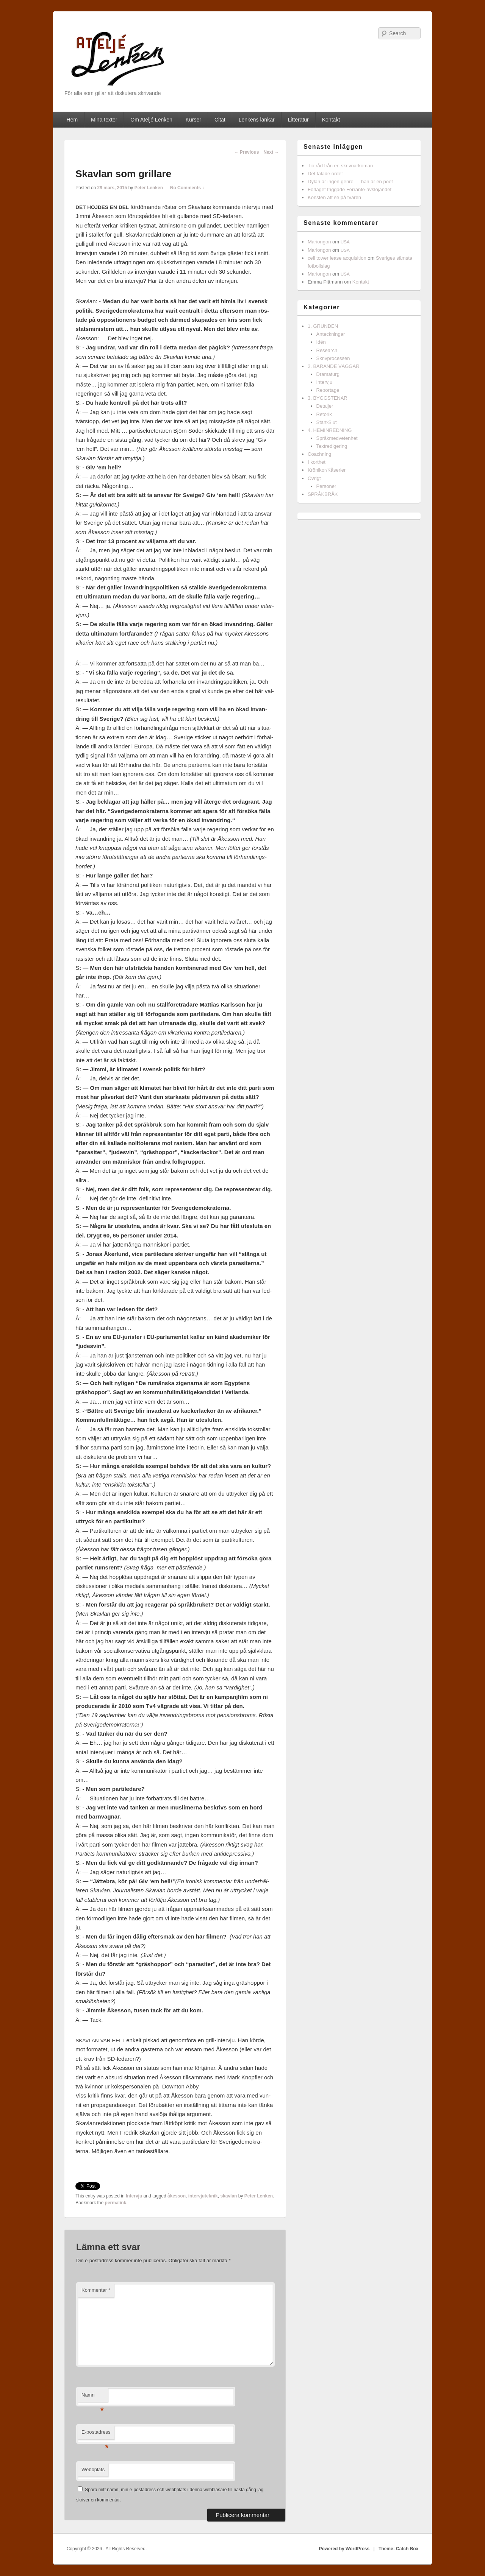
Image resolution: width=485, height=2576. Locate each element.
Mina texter (104, 120)
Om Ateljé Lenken (151, 120)
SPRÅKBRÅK (323, 494)
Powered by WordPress (344, 2548)
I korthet (316, 462)
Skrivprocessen (333, 358)
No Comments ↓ (187, 187)
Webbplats (93, 2469)
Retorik (324, 414)
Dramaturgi (328, 374)
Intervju (134, 2196)
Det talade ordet (325, 173)
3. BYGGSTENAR (327, 398)
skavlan (228, 2196)
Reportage (328, 390)
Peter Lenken (149, 187)
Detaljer (324, 406)
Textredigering (331, 446)
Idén (321, 342)
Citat (219, 120)
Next (271, 152)
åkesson (176, 2196)
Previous (246, 152)
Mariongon (319, 242)
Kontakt (331, 120)
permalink (116, 2202)
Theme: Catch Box (398, 2548)
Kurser (193, 120)
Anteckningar (330, 334)
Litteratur (298, 120)
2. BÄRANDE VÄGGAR (334, 366)
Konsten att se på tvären (334, 197)
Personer (326, 486)
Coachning (319, 454)
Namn (92, 2397)
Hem (72, 120)
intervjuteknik (203, 2196)
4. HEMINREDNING (330, 430)
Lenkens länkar (257, 120)
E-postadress (96, 2434)
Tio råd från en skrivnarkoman (340, 165)
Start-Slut (326, 422)
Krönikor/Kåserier (327, 470)
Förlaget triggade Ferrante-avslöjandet (349, 189)
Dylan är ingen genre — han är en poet (350, 181)
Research (327, 350)
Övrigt (314, 478)
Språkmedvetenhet (337, 438)
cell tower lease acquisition (337, 258)
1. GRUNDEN (323, 326)
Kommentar (95, 2290)
